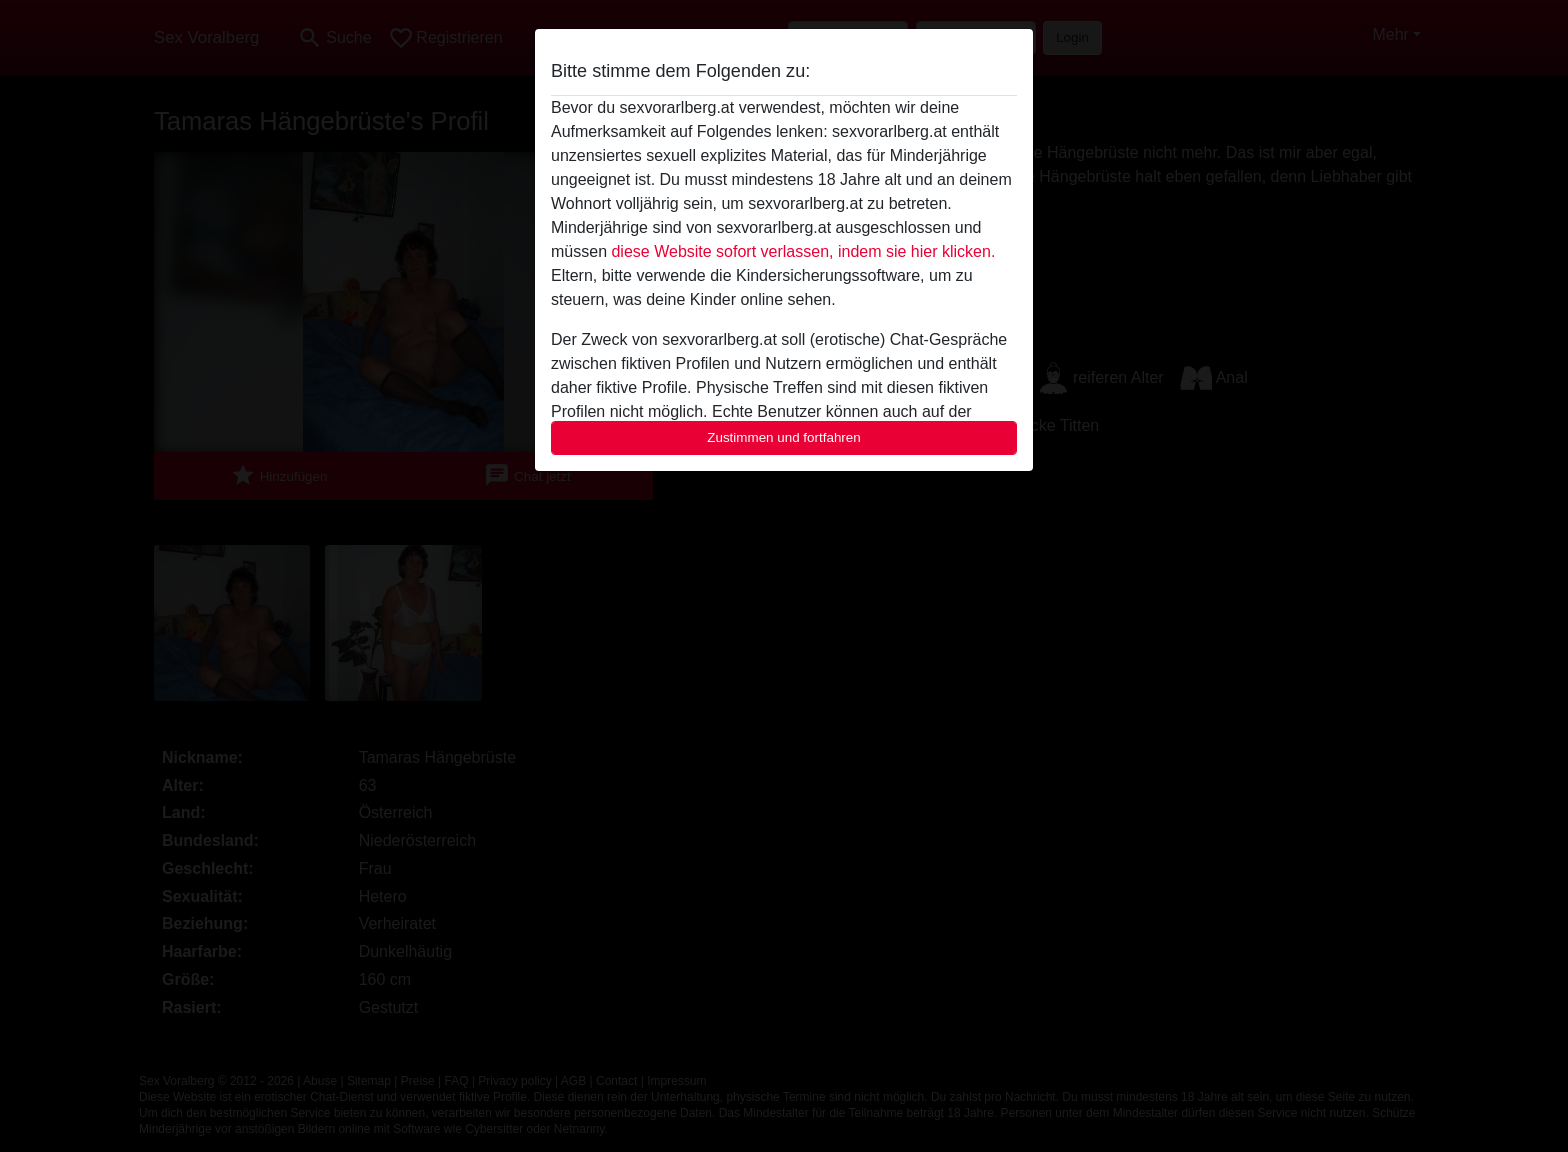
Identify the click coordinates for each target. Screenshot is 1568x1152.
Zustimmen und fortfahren (784, 437)
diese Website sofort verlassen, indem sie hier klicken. (803, 251)
